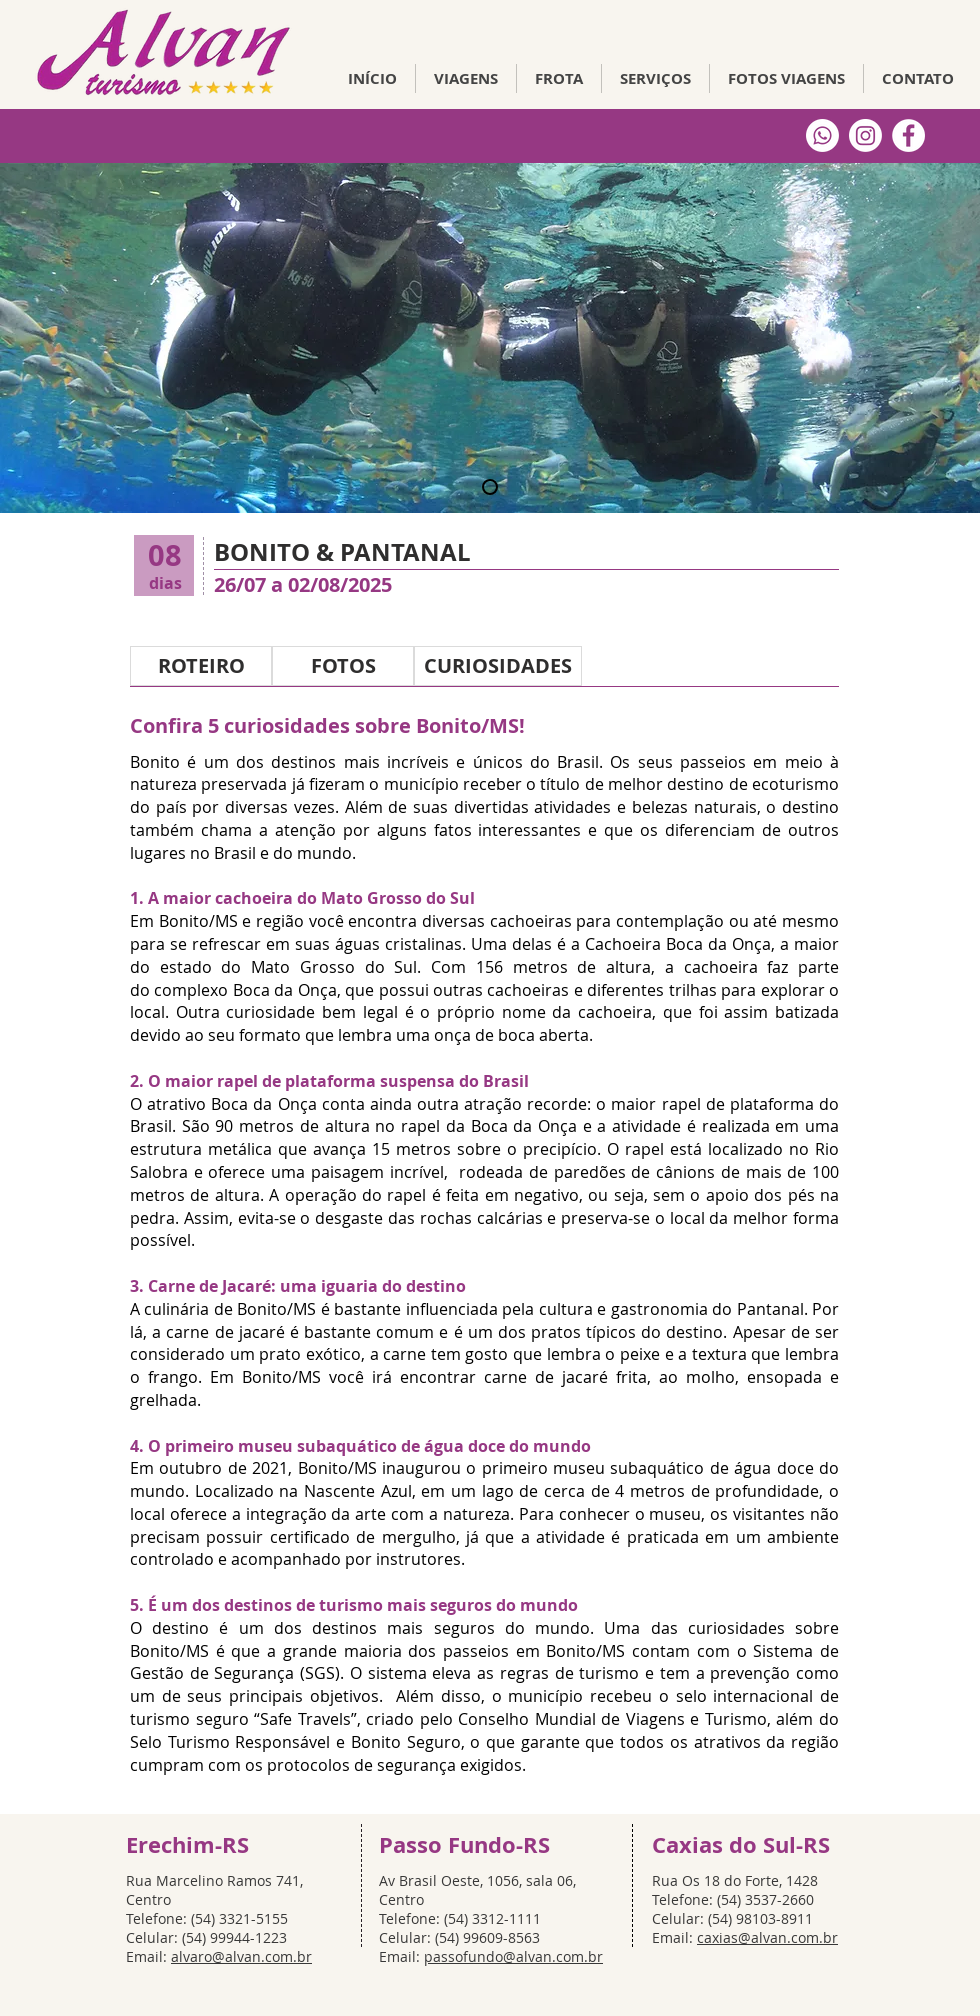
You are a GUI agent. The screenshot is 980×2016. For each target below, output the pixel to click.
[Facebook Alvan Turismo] (908, 135)
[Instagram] (865, 135)
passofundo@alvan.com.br (513, 1956)
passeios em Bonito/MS (534, 1651)
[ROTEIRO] (201, 666)
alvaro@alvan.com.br (241, 1956)
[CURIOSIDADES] (498, 666)
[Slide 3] (490, 487)
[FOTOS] (343, 666)
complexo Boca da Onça (245, 990)
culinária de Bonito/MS (230, 1309)
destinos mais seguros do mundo (451, 1628)
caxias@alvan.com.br (767, 1937)
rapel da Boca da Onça (489, 1126)
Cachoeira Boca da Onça (678, 944)
